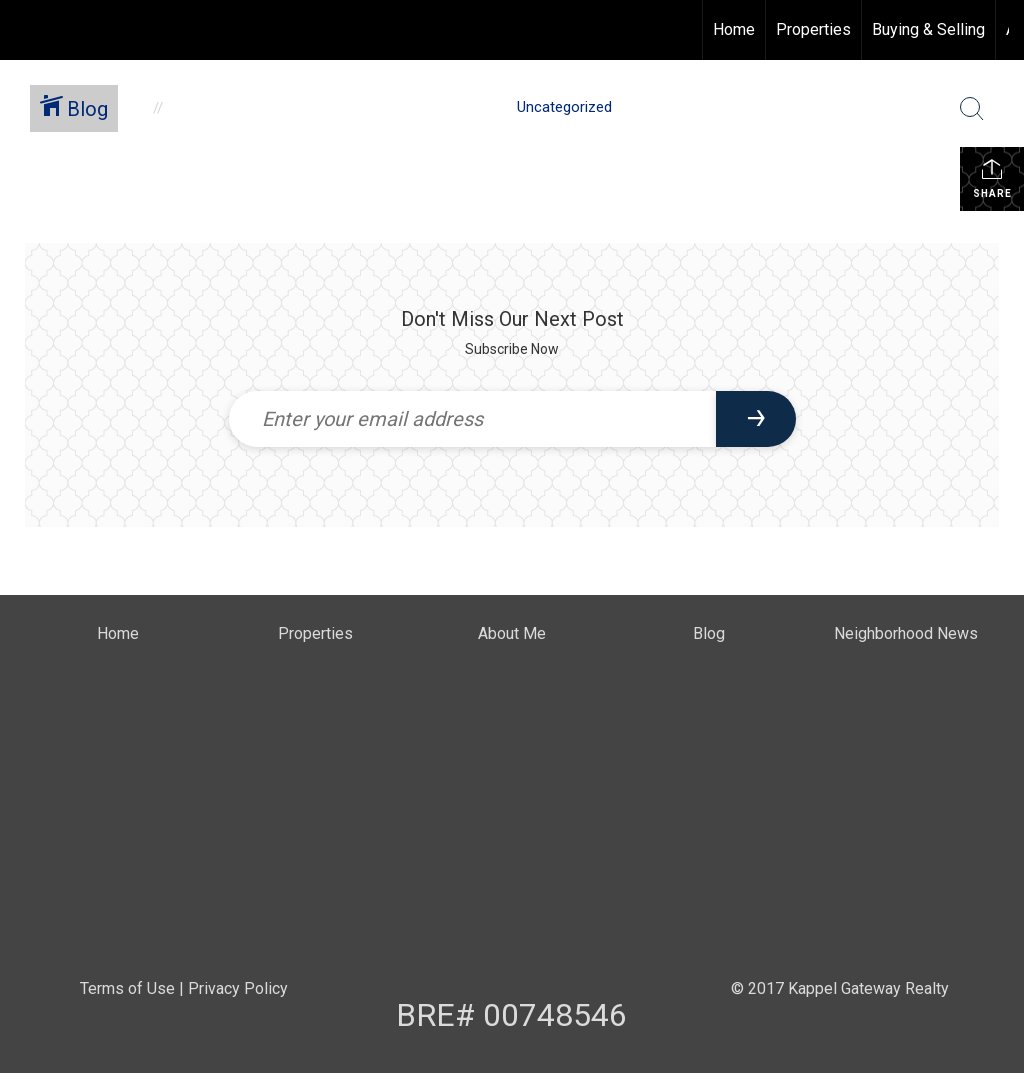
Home (734, 29)
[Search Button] (972, 109)
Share (992, 178)
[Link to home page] (25, 30)
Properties (813, 29)
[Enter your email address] (472, 419)
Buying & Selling (928, 29)
